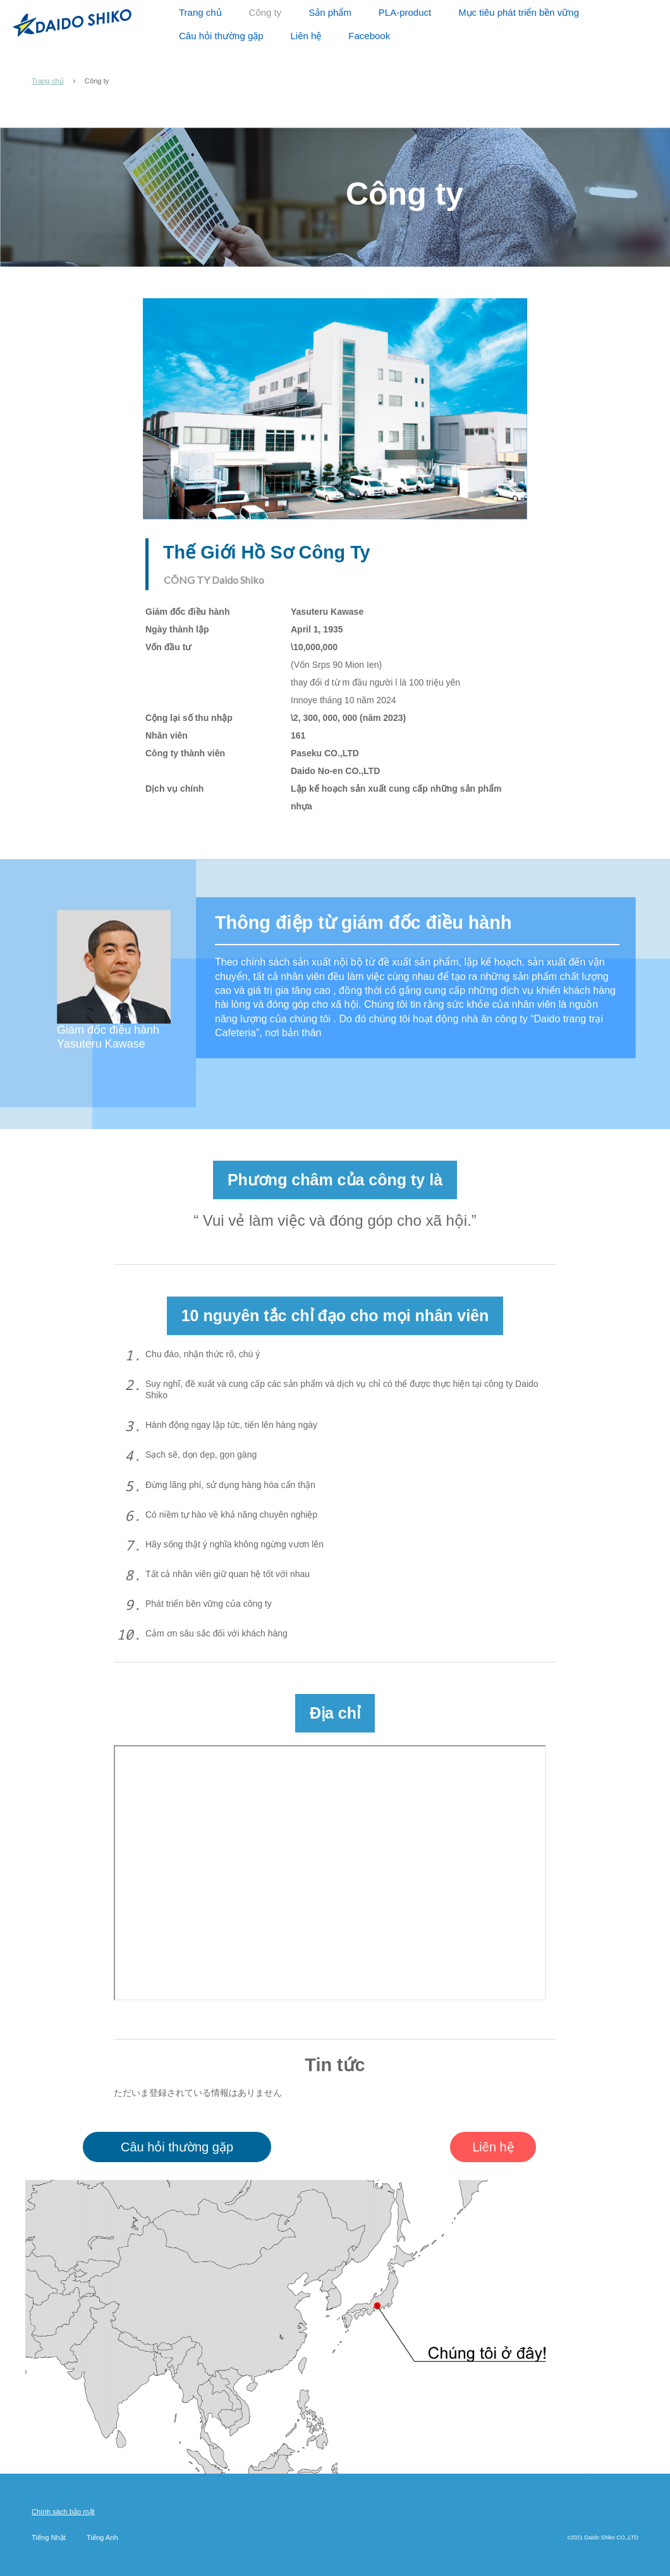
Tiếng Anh (102, 2537)
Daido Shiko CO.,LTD (72, 22)
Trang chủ (48, 81)
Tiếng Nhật (49, 2537)
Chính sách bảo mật (63, 2511)
